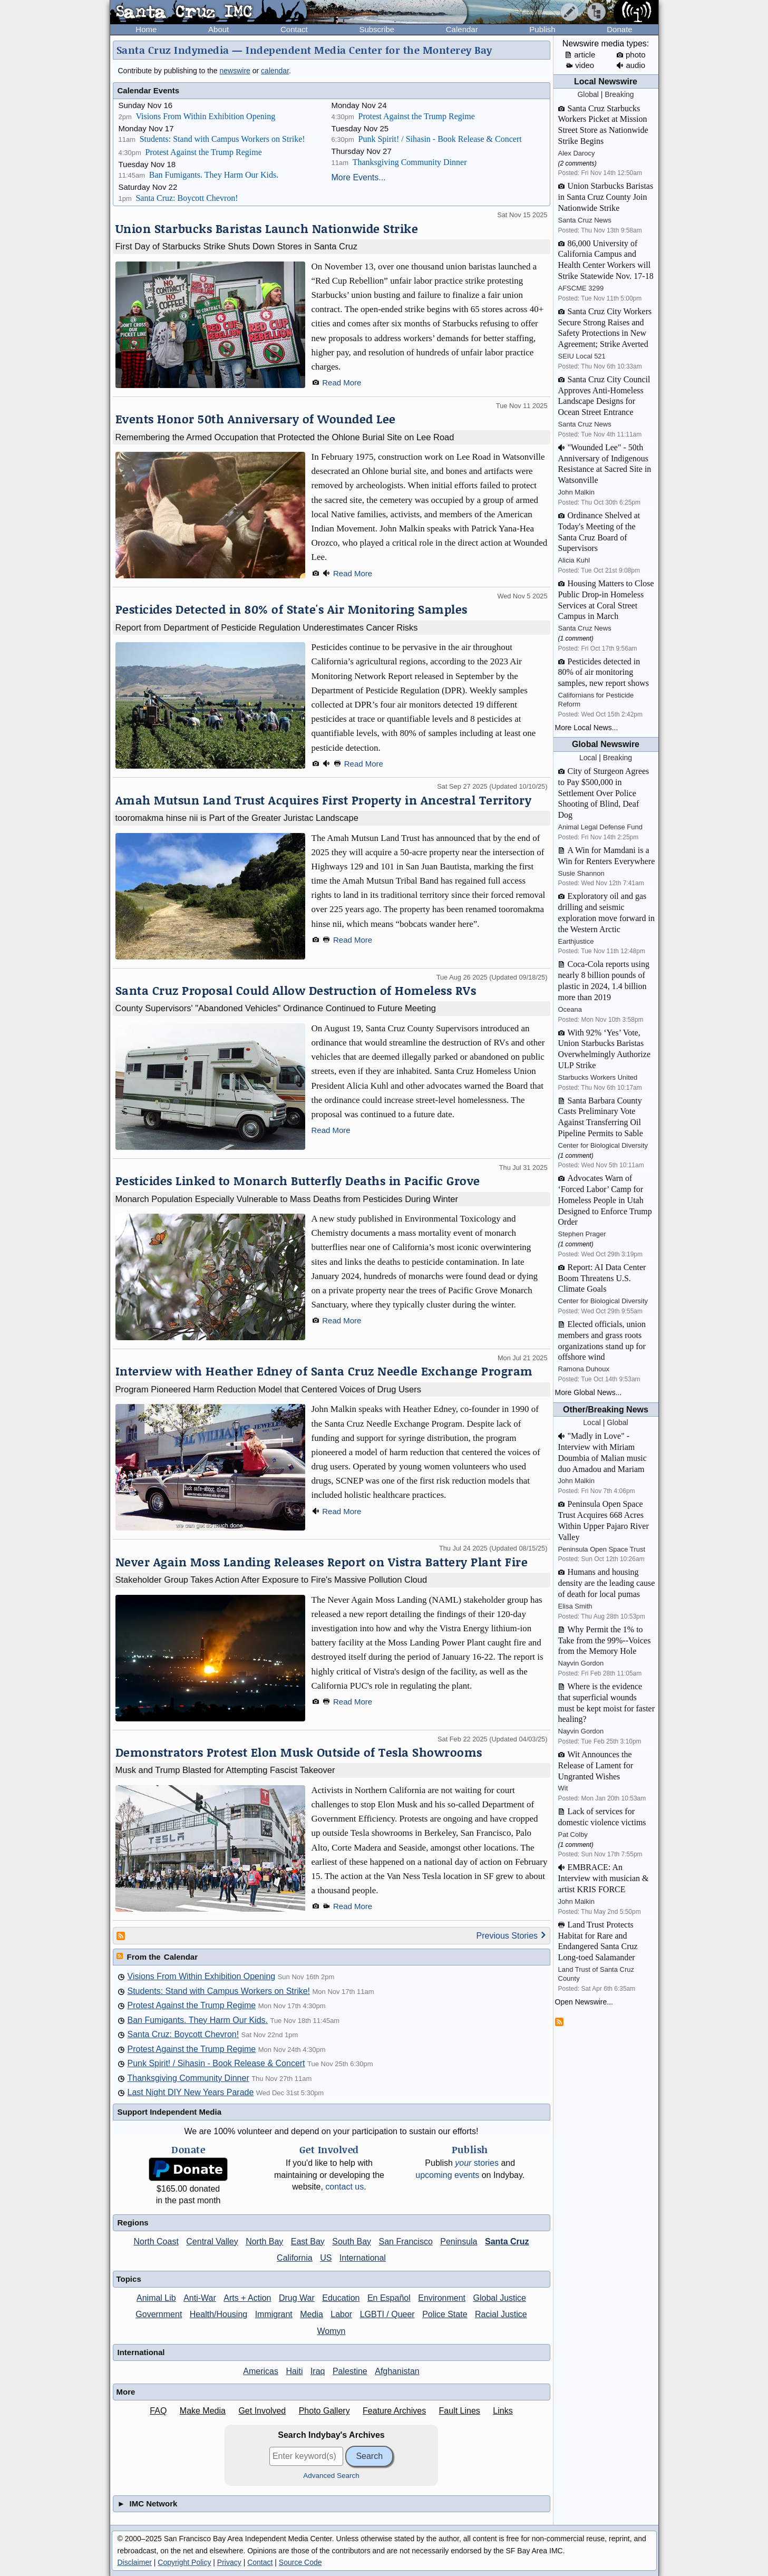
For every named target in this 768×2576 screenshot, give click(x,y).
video (580, 65)
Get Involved (262, 2410)
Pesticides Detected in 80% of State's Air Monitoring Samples (291, 609)
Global (587, 94)
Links (502, 2410)
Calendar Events (149, 90)
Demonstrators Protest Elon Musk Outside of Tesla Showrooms (298, 1752)
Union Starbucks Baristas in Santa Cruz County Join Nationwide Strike (606, 196)
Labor (341, 2314)
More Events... (359, 177)
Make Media (203, 2410)
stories (477, 2162)
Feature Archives (394, 2410)
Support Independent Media (170, 2111)
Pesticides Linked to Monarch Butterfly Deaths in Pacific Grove (297, 1181)
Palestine (350, 2371)
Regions (133, 2222)
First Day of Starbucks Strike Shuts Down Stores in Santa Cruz (236, 246)
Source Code (300, 2562)
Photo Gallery (324, 2410)
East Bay (308, 2241)
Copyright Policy (184, 2562)
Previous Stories (512, 1935)
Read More (341, 382)
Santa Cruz (507, 2241)
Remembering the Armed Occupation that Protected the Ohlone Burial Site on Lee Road (284, 437)
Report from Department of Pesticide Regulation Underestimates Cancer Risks (266, 627)
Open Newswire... (584, 2002)
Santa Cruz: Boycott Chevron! (186, 197)
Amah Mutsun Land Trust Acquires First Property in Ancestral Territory (323, 800)
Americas (260, 2371)
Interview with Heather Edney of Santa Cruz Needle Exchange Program (324, 1371)
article (580, 54)
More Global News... (588, 1392)
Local (588, 757)
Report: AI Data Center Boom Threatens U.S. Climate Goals (602, 1278)
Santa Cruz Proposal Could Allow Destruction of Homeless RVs (296, 990)
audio (631, 65)
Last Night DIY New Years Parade (191, 2092)
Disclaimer (135, 2562)
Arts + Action (247, 2297)
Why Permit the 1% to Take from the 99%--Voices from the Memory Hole (604, 1640)
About (218, 29)
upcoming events (447, 2175)
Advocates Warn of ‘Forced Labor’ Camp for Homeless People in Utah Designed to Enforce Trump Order (605, 1200)
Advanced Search (331, 2476)
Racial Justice (501, 2314)
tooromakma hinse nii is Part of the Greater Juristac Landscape (236, 817)
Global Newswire (605, 744)
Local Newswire (605, 81)
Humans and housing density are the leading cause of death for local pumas (606, 1583)
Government (158, 2314)
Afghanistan (397, 2371)
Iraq (317, 2371)
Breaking (619, 94)
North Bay (264, 2241)
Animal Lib (156, 2297)
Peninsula (458, 2241)
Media (311, 2314)
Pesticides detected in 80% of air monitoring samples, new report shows (603, 672)
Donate (619, 29)
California (295, 2257)
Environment (441, 2297)
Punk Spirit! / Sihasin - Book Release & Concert (439, 138)
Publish (542, 29)
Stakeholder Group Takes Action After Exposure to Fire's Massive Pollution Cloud (271, 1579)
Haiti (294, 2371)
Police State (444, 2314)
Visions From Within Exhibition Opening (205, 116)
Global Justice (499, 2297)
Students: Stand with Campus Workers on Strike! (222, 138)
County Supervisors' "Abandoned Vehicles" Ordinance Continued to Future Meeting (275, 1008)
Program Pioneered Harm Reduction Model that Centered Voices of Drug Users (268, 1389)
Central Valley (212, 2241)
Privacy (229, 2562)
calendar (275, 70)
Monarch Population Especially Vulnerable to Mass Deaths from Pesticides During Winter (287, 1199)
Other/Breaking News (605, 1409)
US (326, 2257)
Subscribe (376, 29)
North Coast (155, 2241)
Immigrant (274, 2314)
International (362, 2257)
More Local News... (586, 727)
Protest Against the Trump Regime (203, 152)
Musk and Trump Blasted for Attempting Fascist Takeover (225, 1770)
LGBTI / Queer (387, 2314)
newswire (235, 70)
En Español (389, 2297)
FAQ (158, 2410)
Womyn (331, 2331)
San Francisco (406, 2241)
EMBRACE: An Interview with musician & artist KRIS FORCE (603, 1878)
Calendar (462, 29)
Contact (294, 29)
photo (631, 54)
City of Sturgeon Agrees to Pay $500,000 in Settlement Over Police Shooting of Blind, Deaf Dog (603, 793)
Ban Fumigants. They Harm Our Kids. (213, 174)
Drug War (297, 2297)
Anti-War (199, 2297)
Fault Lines (459, 2410)
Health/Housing (218, 2314)
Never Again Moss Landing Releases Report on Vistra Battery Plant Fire (321, 1562)
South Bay (351, 2241)
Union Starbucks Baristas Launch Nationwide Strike (267, 228)
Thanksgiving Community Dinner (410, 162)
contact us (344, 2186)
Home (146, 29)
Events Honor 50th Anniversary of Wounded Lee (255, 419)
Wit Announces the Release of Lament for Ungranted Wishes (596, 1765)
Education (340, 2297)
